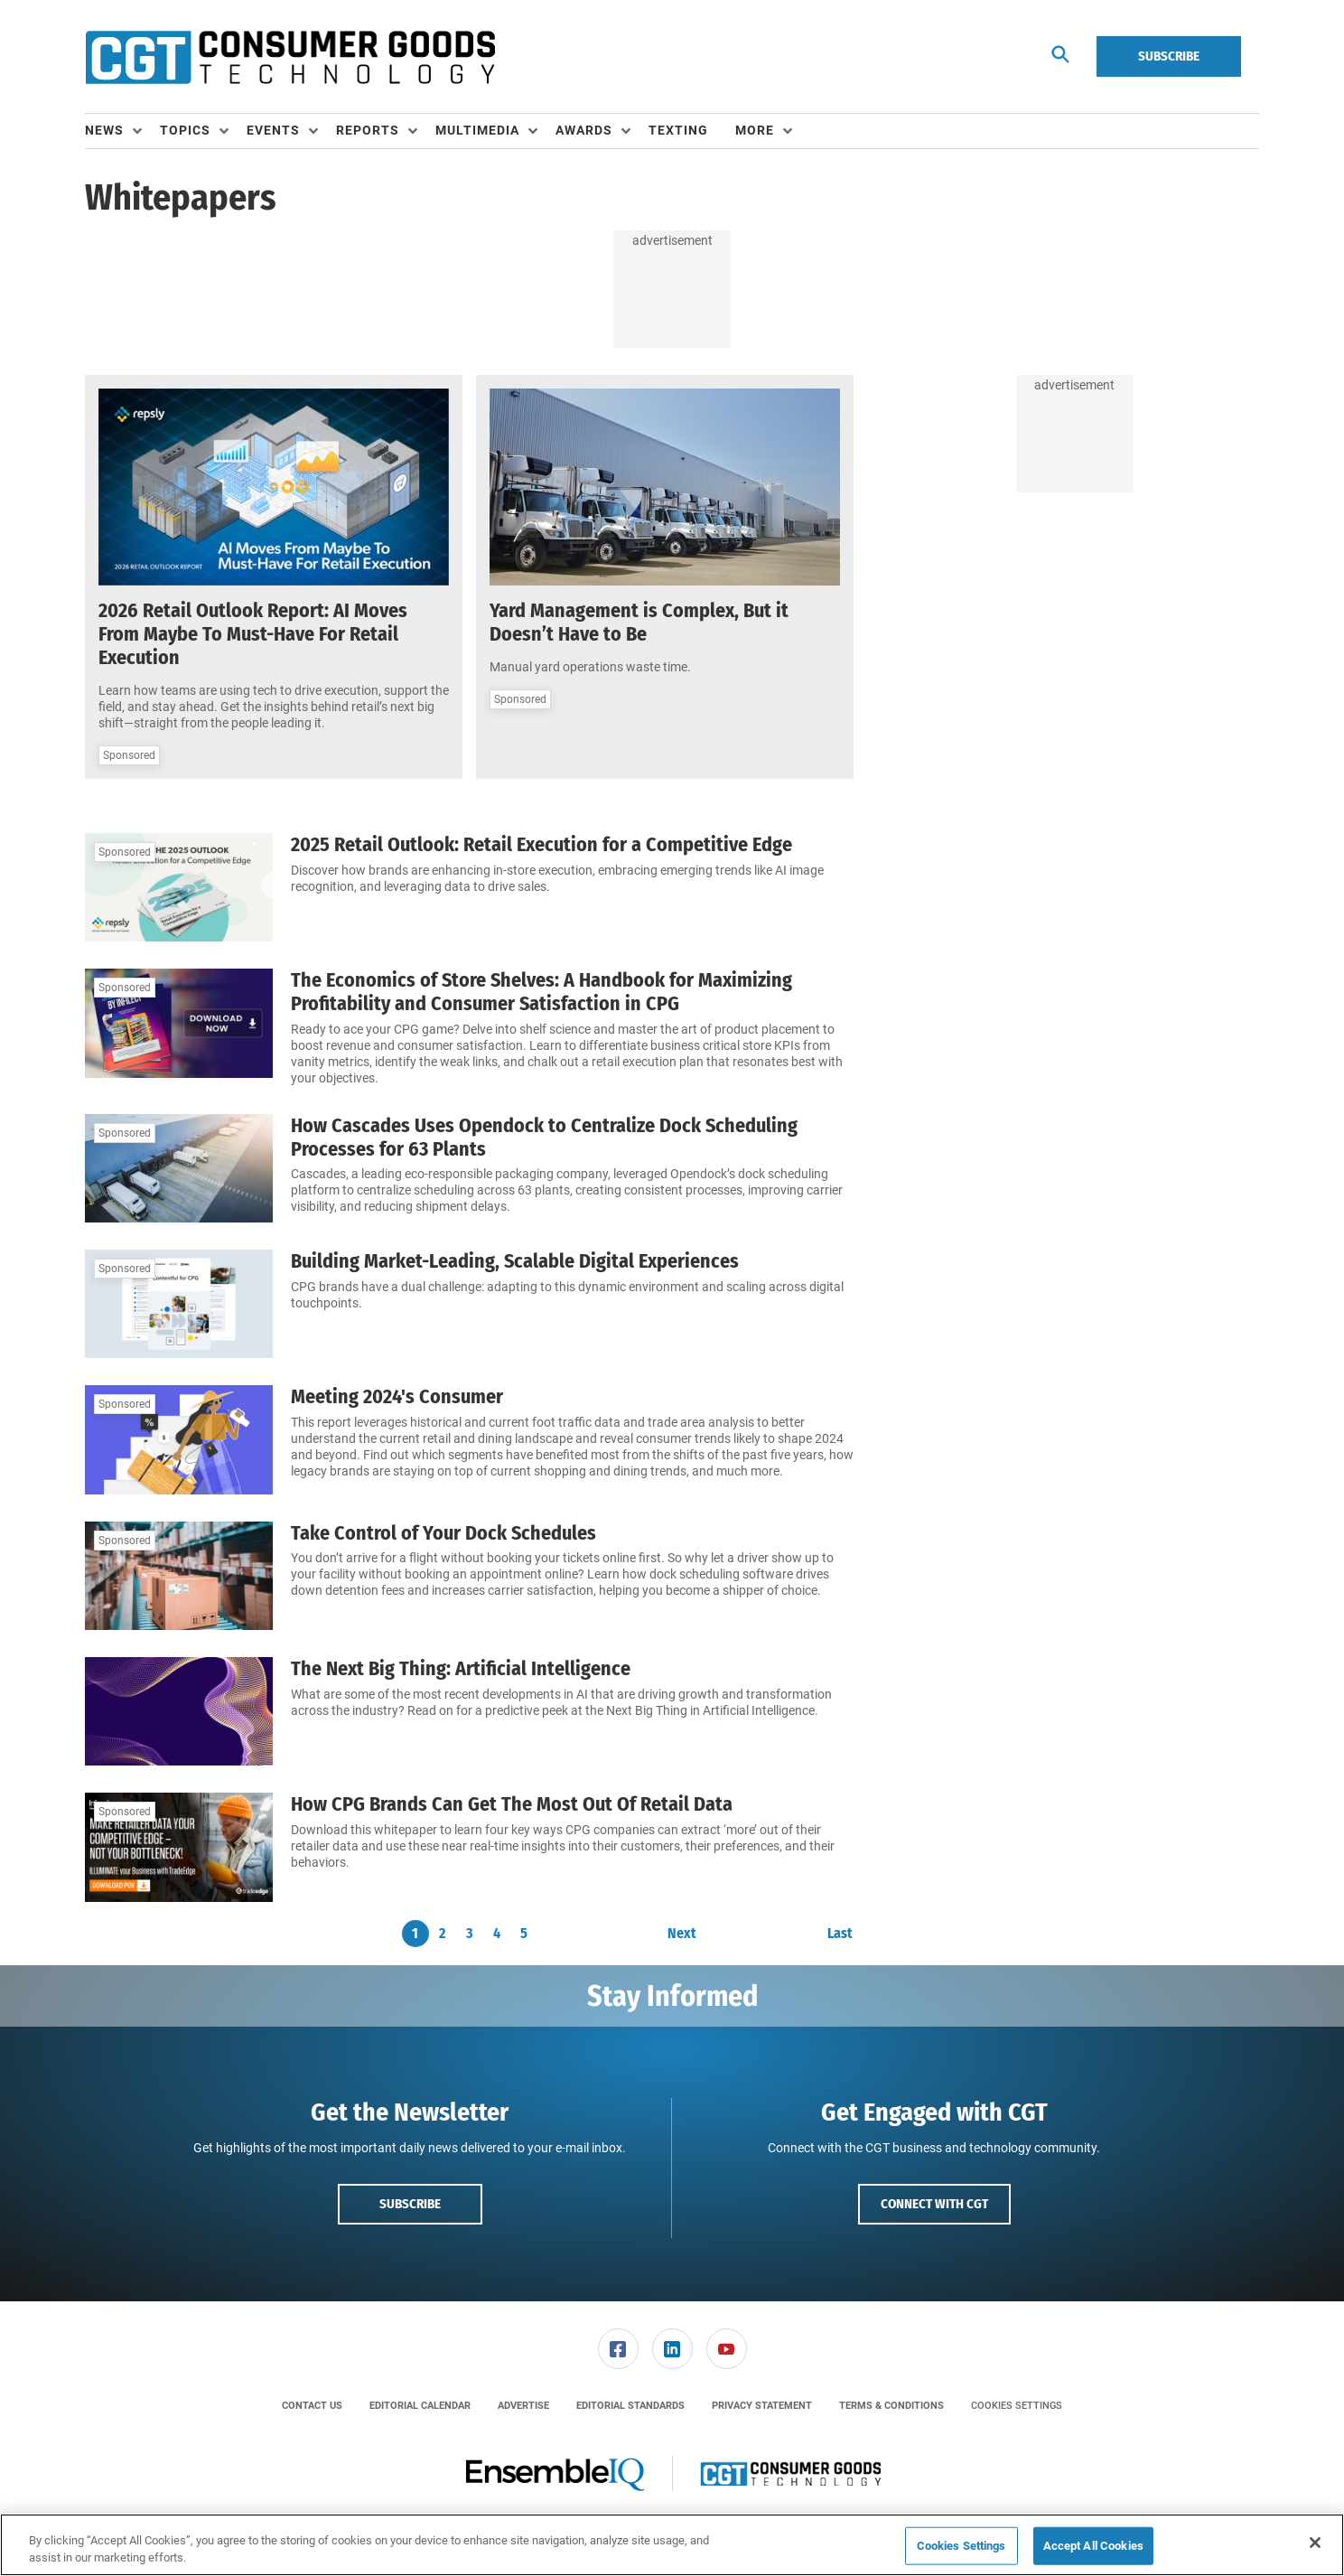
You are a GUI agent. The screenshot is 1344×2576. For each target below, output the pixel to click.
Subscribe (1168, 56)
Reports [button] (367, 130)
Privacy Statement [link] (762, 2406)
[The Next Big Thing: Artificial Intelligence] (179, 1711)
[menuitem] (122, 131)
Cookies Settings (1016, 2406)
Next (681, 1933)
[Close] (1315, 2542)
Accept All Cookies (1093, 2546)
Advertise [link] (523, 2406)
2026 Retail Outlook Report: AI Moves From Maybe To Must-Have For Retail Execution (252, 634)
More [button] (754, 130)
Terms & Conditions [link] (891, 2406)
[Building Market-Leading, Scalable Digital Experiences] (179, 1304)
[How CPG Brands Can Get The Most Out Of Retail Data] (179, 1847)
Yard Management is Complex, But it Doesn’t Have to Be (639, 622)
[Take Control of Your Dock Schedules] (179, 1576)
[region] (672, 2545)
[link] (618, 2348)
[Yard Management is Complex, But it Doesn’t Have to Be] (665, 487)
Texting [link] (678, 130)
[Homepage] (290, 57)
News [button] (104, 130)
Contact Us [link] (312, 2406)
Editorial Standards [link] (630, 2406)
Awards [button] (583, 130)
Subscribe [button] (410, 2204)
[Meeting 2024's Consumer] (179, 1439)
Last (840, 1933)
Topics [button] (185, 130)
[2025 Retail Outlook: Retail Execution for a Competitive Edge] (179, 887)
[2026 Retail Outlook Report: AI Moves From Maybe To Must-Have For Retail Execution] (273, 487)
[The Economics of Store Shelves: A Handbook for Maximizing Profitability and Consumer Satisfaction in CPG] (179, 1028)
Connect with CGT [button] (934, 2204)
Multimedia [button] (477, 130)
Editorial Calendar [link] (420, 2406)
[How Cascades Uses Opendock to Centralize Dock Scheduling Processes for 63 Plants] (179, 1168)
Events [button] (273, 130)
